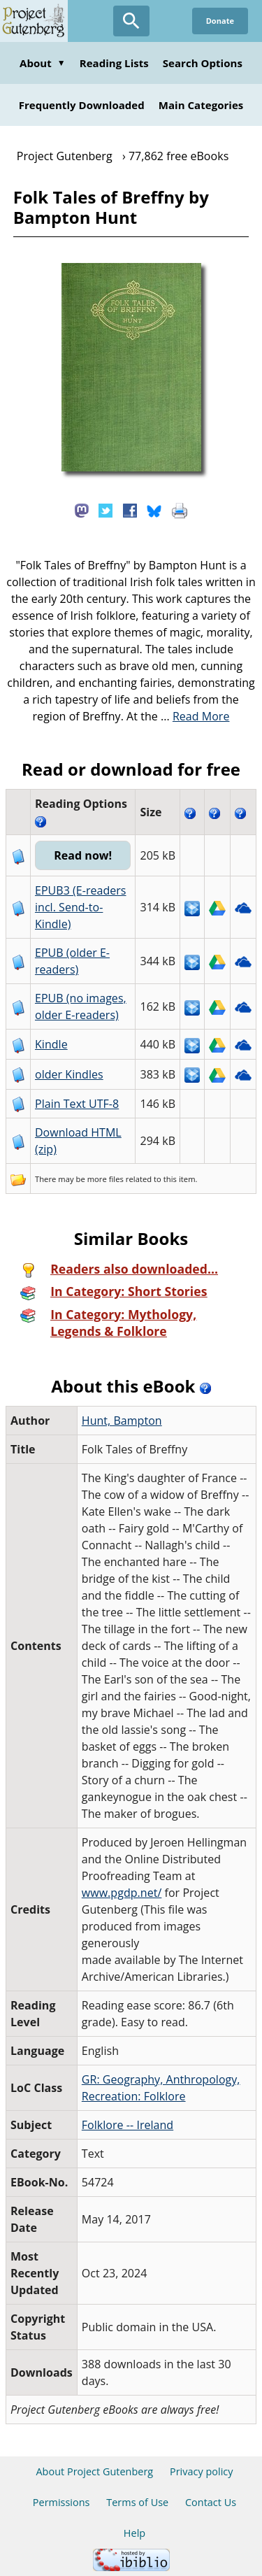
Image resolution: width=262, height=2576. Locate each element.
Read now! (83, 855)
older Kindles (69, 1074)
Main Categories (201, 105)
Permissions (61, 2502)
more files (105, 1179)
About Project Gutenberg (94, 2471)
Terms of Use (137, 2502)
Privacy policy (201, 2471)
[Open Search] (131, 21)
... (195, 716)
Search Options (202, 63)
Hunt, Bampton (122, 1420)
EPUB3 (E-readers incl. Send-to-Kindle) (80, 907)
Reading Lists (114, 63)
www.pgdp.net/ (122, 1892)
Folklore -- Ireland (127, 2125)
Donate (220, 20)
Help (134, 2533)
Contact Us (210, 2502)
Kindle (51, 1044)
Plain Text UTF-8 (77, 1103)
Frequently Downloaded (82, 105)
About (43, 63)
